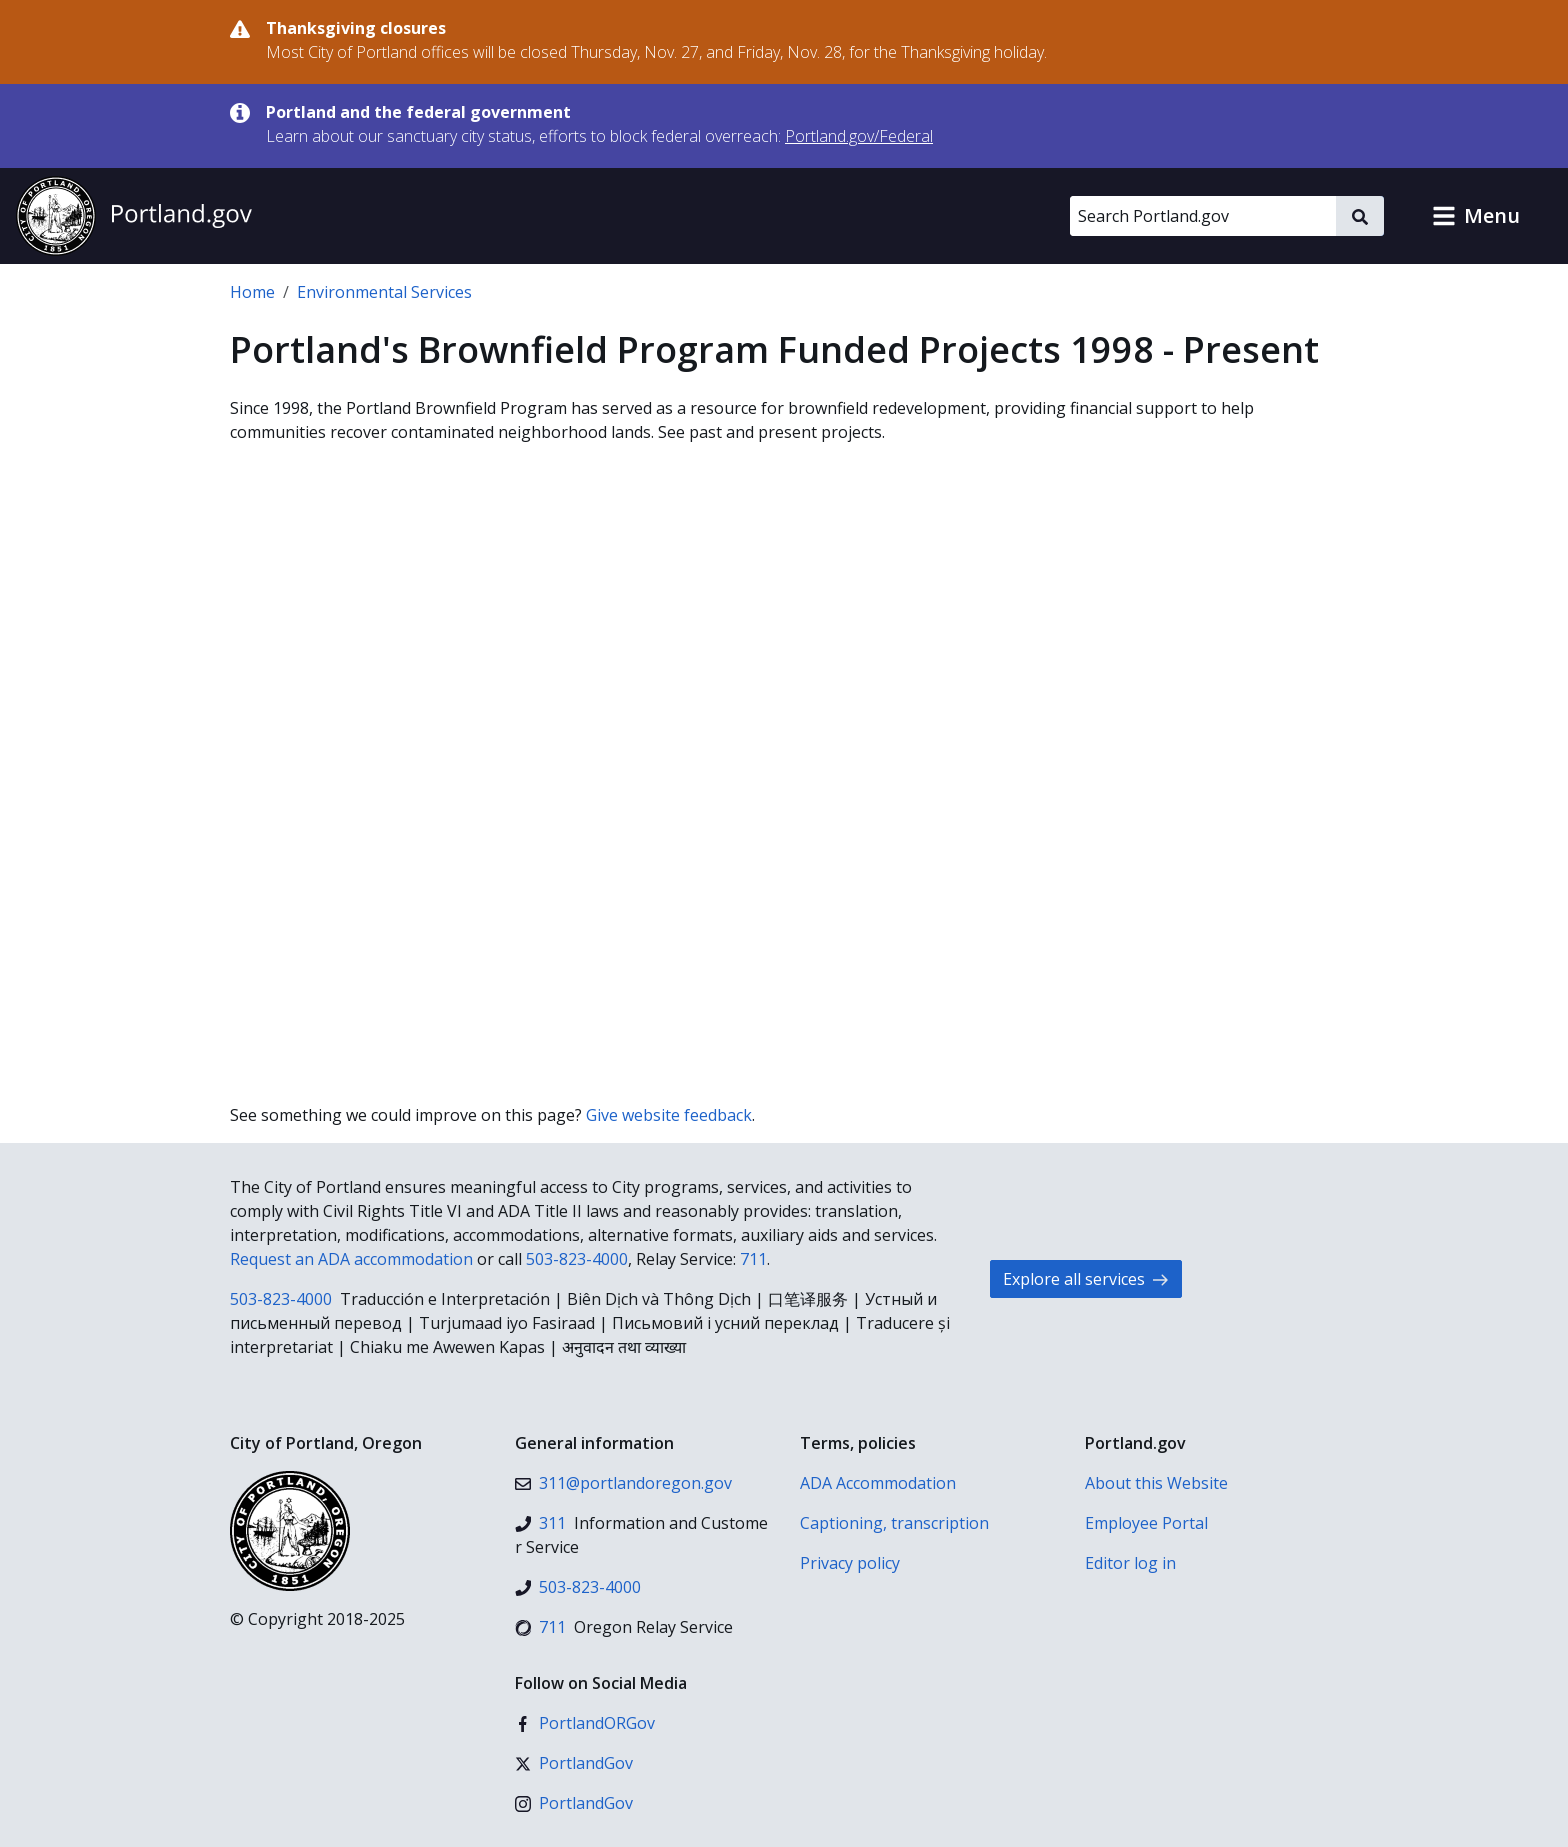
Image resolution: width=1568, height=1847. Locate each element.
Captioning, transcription (894, 1523)
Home (252, 292)
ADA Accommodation (878, 1483)
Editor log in (1130, 1563)
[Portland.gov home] (134, 216)
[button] (1476, 216)
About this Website (1156, 1483)
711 (753, 1259)
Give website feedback (669, 1115)
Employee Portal (1146, 1523)
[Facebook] (585, 1723)
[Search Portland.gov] (1203, 216)
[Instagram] (574, 1803)
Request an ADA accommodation (351, 1259)
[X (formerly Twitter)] (574, 1763)
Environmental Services (384, 292)
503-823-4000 (577, 1259)
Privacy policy (850, 1563)
